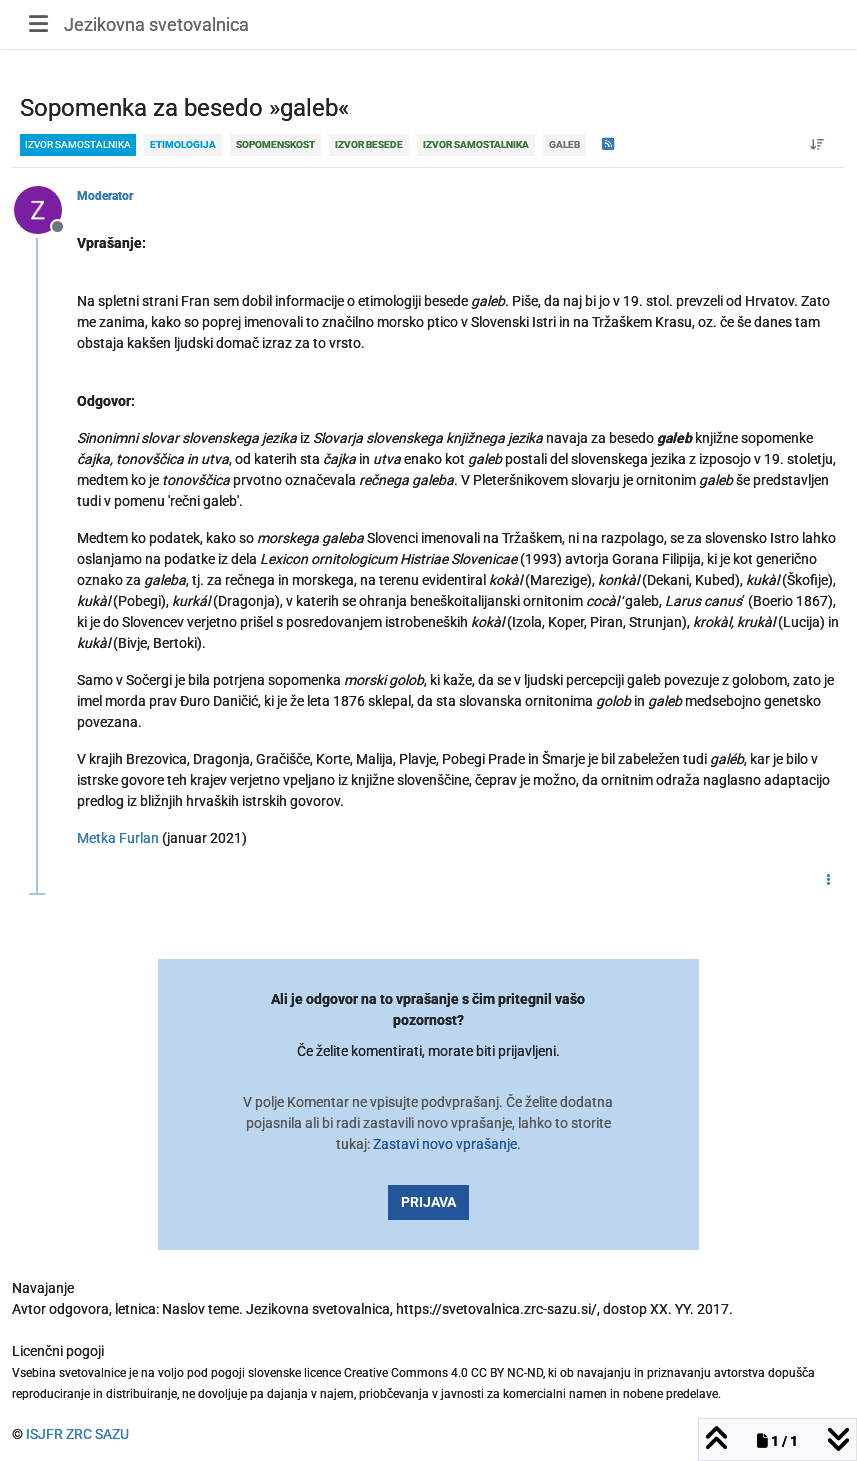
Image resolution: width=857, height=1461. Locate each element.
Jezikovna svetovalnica (156, 24)
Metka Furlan (118, 838)
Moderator (105, 196)
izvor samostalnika (78, 144)
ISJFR (44, 1434)
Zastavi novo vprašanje (445, 1144)
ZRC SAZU (97, 1434)
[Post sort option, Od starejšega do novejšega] (817, 145)
